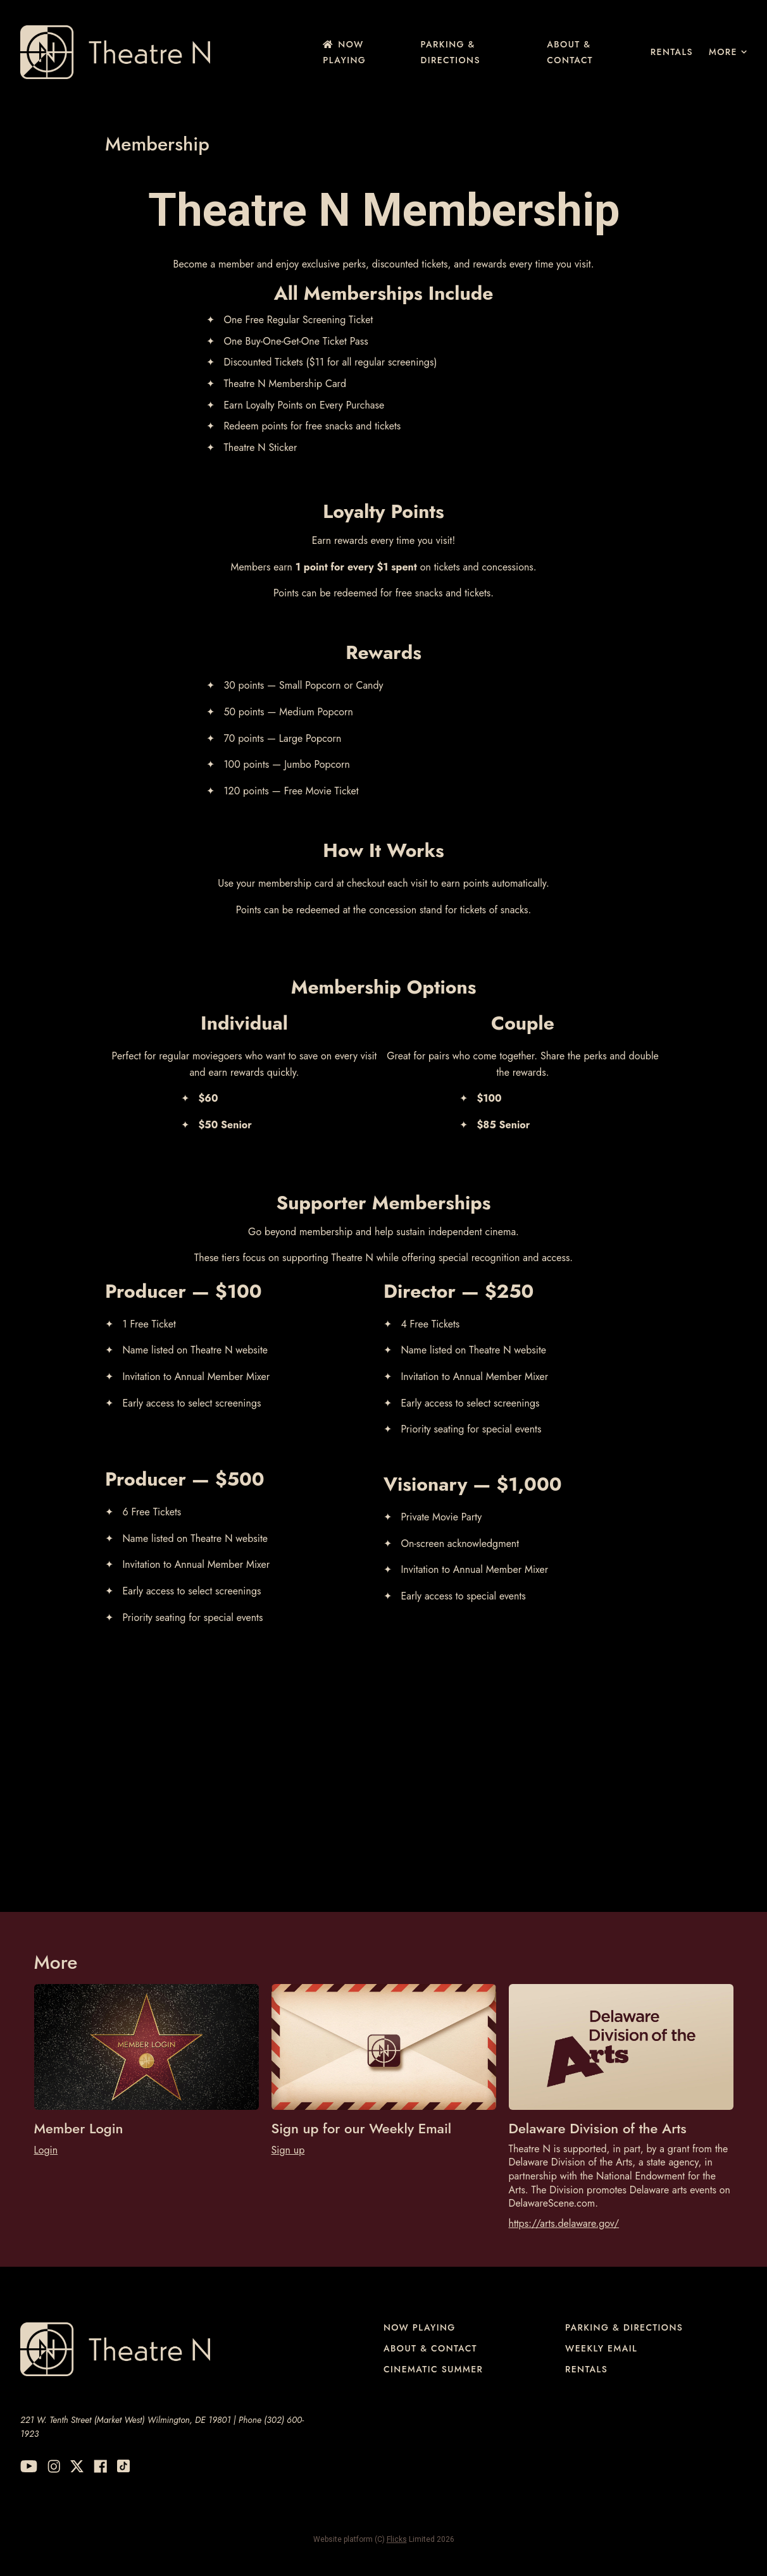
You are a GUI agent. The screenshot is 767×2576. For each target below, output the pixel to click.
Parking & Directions (450, 52)
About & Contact (570, 52)
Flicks (397, 2539)
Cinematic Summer (433, 2369)
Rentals (672, 52)
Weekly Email (601, 2348)
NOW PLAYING (344, 52)
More (728, 52)
